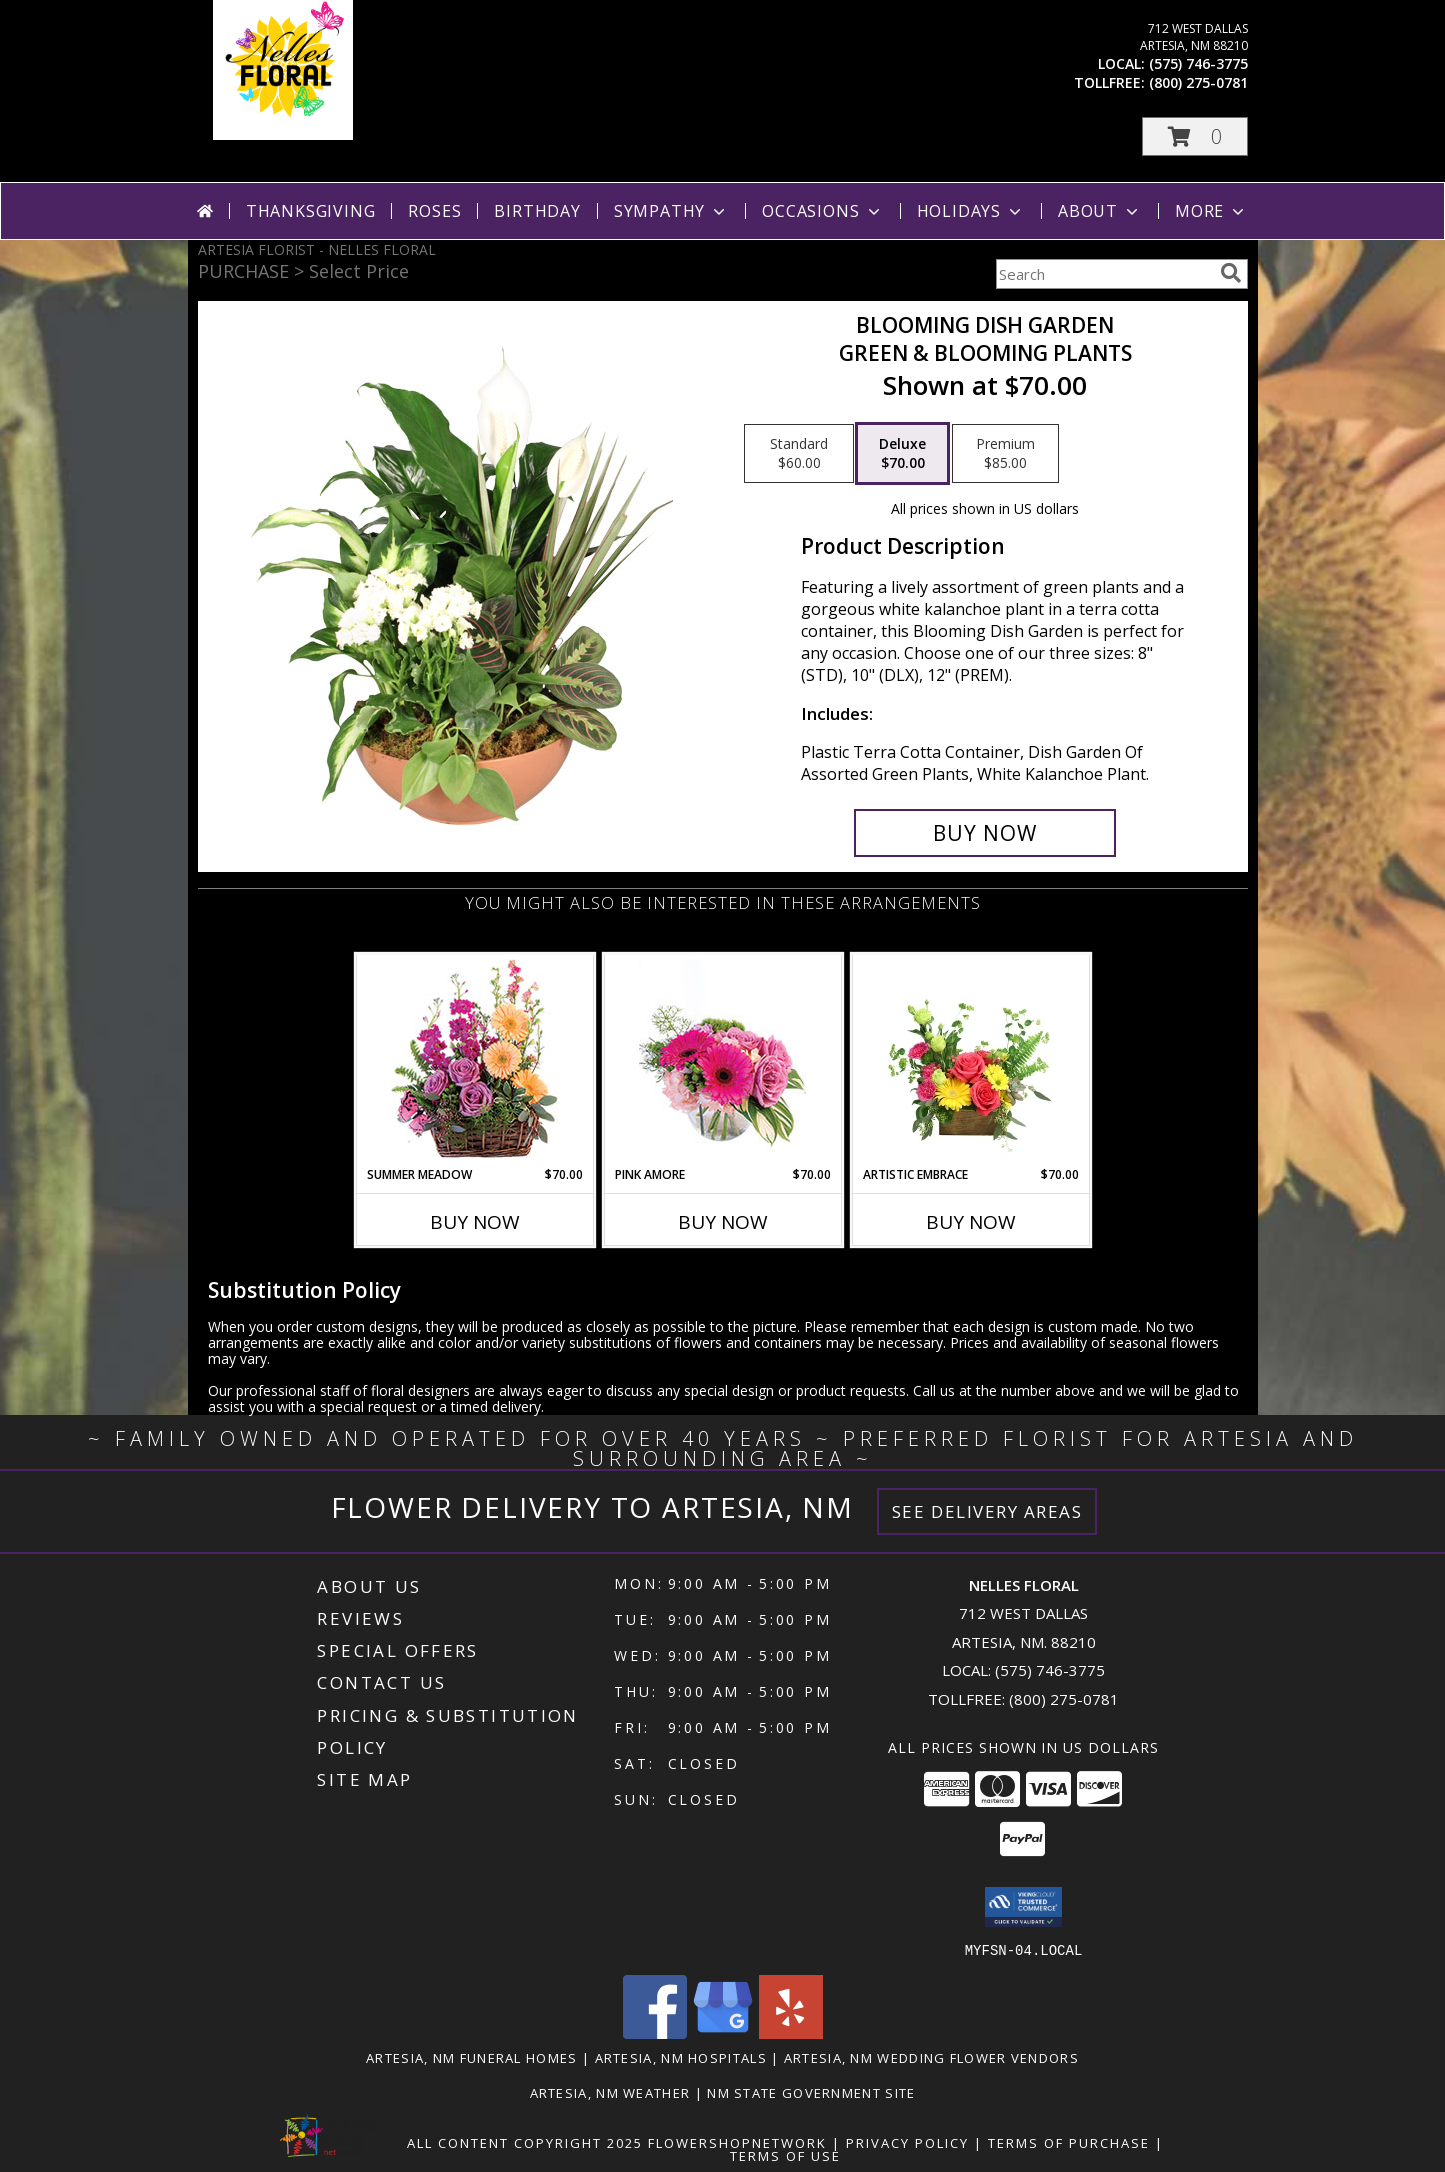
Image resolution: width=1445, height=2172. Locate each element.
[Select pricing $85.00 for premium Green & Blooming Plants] (1005, 454)
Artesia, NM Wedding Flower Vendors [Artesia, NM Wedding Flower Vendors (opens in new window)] (931, 2057)
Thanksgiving (311, 211)
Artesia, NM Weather (610, 2092)
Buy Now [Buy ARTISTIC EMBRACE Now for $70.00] (971, 1222)
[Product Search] (1104, 274)
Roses (434, 211)
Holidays (971, 211)
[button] (1195, 136)
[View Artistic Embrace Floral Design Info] (970, 1060)
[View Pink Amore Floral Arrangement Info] (722, 1060)
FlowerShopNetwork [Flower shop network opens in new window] (737, 2142)
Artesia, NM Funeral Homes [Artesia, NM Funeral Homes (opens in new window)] (472, 2057)
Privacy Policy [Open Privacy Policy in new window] (907, 2142)
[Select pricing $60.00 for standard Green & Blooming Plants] (799, 454)
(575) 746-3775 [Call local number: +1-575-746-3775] (1198, 63)
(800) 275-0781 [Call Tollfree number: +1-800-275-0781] (1064, 1699)
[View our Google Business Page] (723, 2032)
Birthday (537, 211)
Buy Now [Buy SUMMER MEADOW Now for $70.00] (475, 1222)
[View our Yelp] (791, 2032)
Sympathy (671, 211)
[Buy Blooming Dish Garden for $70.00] (985, 833)
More (1211, 211)
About (1100, 211)
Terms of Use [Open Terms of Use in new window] (785, 2155)
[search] (1231, 273)
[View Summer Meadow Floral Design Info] (474, 1060)
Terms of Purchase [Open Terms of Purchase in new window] (1069, 2142)
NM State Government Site (811, 2092)
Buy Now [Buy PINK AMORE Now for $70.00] (723, 1222)
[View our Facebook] (655, 2032)
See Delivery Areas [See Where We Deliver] (987, 1511)
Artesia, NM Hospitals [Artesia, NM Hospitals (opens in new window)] (681, 2057)
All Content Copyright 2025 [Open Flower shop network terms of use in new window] (525, 2142)
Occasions (822, 211)
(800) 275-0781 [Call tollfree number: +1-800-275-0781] (1198, 82)
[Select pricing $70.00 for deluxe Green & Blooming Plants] (902, 454)
